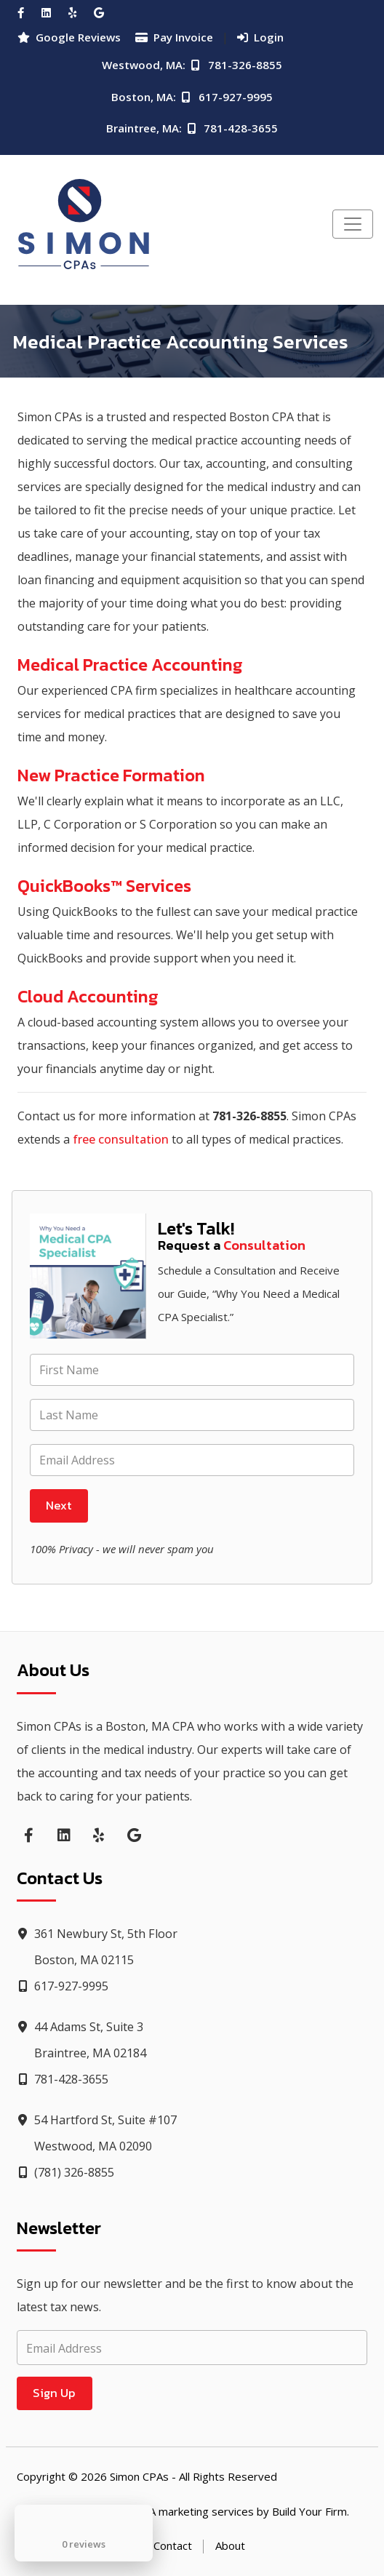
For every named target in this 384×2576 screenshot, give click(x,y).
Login (260, 37)
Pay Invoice (174, 37)
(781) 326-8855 (65, 2172)
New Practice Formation (111, 775)
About (230, 2545)
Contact (172, 2545)
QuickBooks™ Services (104, 885)
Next (58, 1505)
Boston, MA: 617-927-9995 (192, 96)
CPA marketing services (194, 2511)
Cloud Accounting (88, 996)
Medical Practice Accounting (130, 664)
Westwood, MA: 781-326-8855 (192, 64)
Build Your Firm (309, 2511)
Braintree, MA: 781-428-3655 (192, 128)
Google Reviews (69, 37)
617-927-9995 (62, 1986)
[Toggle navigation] (352, 224)
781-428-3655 (62, 2079)
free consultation (121, 1139)
